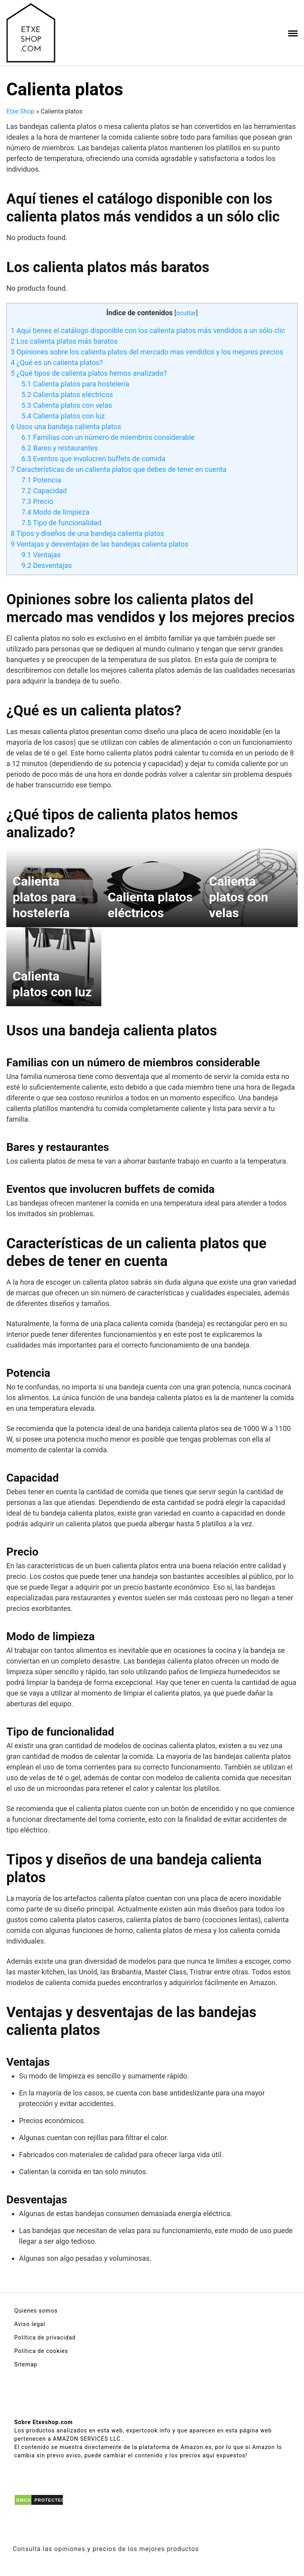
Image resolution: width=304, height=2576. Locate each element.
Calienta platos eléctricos (67, 394)
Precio (37, 501)
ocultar (186, 313)
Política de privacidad (45, 2337)
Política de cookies (41, 2351)
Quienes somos (36, 2310)
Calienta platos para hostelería (75, 384)
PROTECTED (49, 2500)
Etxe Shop (20, 111)
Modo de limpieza (55, 512)
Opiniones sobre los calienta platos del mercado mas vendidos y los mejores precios (147, 352)
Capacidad (44, 490)
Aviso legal (29, 2324)
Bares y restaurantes (59, 448)
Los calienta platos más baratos (64, 341)
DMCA (23, 2500)
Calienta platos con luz (63, 416)
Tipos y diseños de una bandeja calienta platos (87, 533)
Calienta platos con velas (66, 405)
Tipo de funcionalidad (61, 523)
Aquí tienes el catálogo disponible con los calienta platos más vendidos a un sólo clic (148, 330)
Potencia (41, 480)
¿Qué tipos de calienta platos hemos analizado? (89, 373)
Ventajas (41, 555)
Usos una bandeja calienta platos (66, 426)
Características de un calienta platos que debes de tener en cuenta (118, 469)
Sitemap (25, 2364)
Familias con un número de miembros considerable (108, 437)
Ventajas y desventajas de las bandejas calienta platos (99, 544)
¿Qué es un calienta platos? (57, 362)
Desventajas (46, 565)
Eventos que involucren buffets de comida (93, 458)
